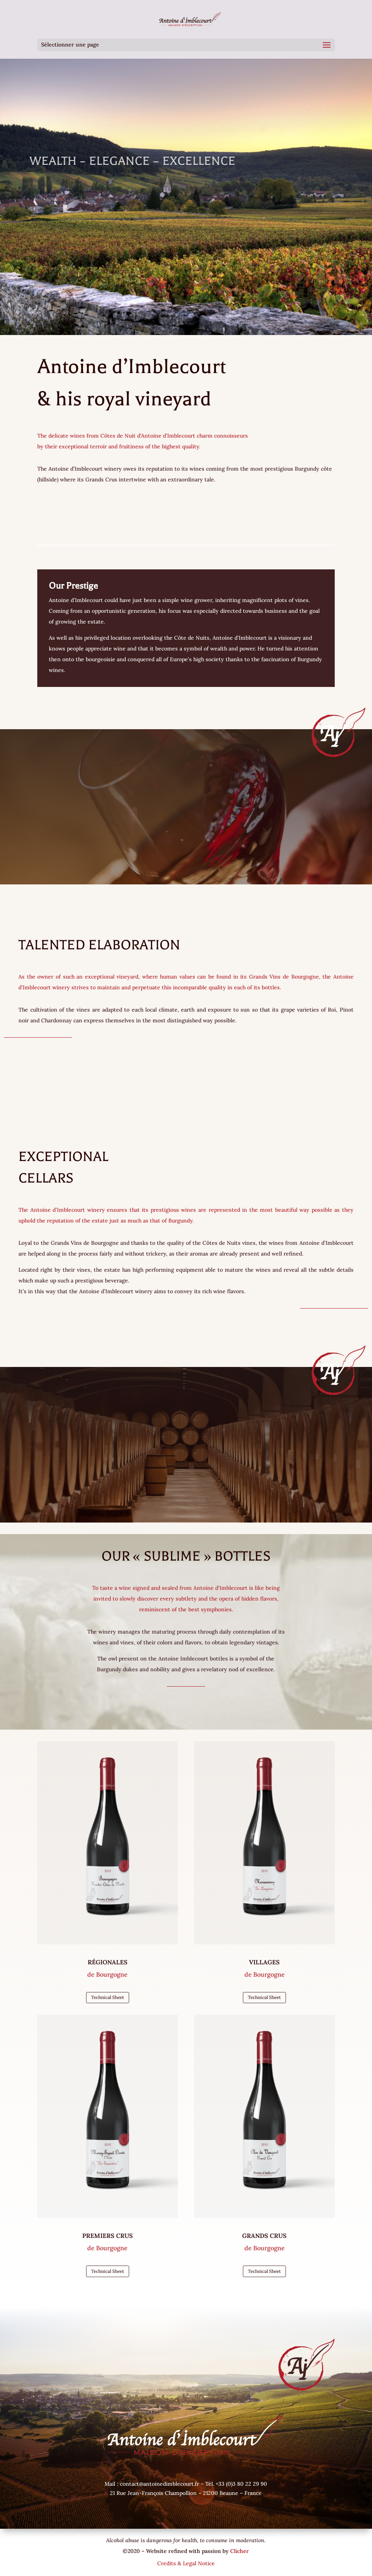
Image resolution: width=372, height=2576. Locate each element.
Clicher (239, 2551)
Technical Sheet (107, 1997)
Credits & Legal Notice (186, 2563)
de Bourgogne (107, 1974)
